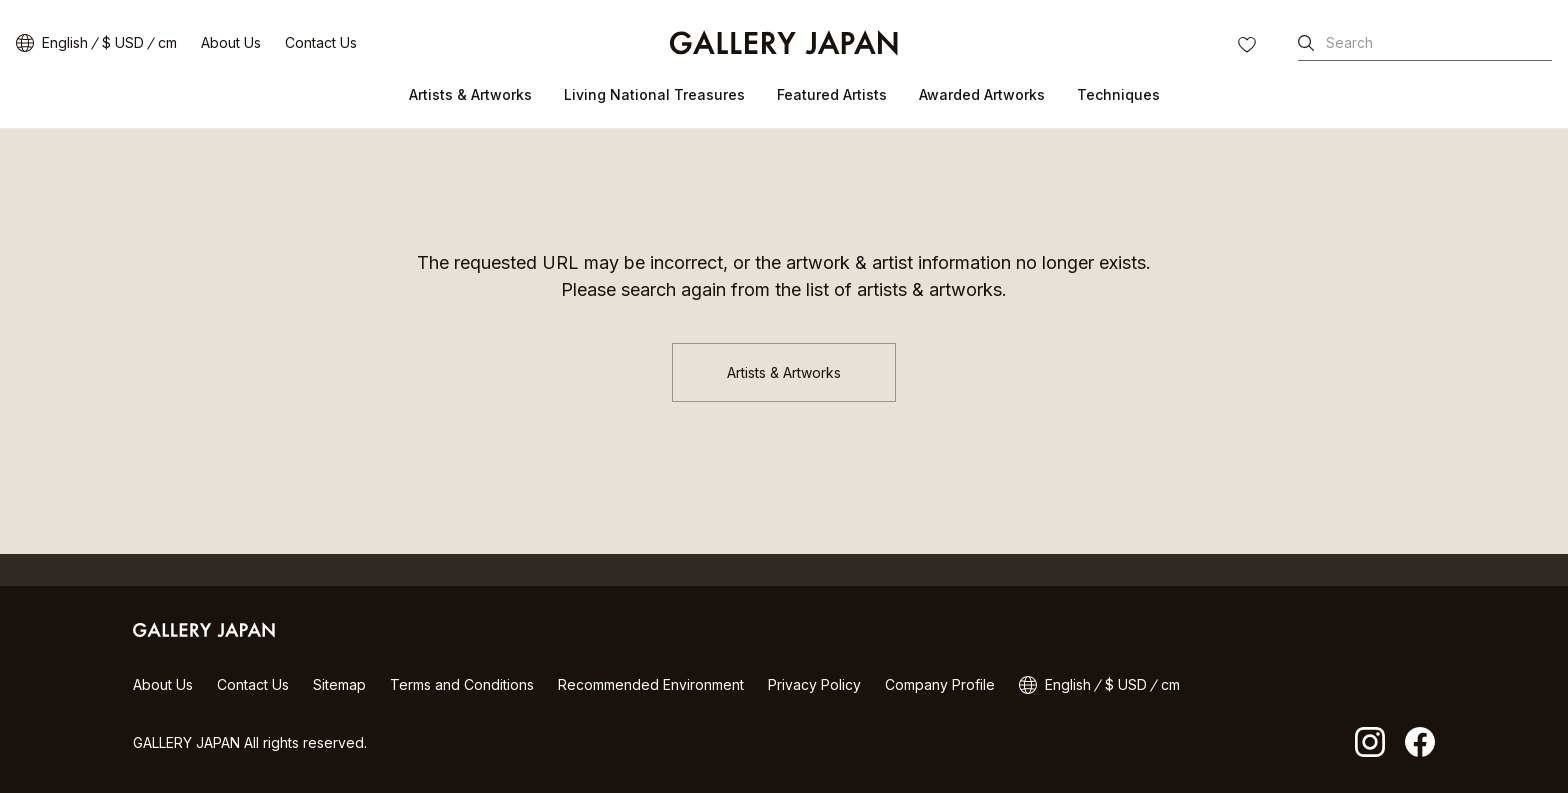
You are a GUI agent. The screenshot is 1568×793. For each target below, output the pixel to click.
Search (1349, 42)
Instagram (1370, 742)
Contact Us (321, 42)
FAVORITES (1249, 47)
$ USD (123, 42)
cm (167, 42)
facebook (1420, 742)
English (65, 42)
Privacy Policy (814, 684)
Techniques (1118, 94)
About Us (231, 42)
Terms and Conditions (462, 684)
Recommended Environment (651, 684)
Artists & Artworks (470, 94)
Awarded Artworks (982, 94)
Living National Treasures (654, 94)
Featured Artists (832, 94)
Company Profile (940, 684)
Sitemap (339, 684)
